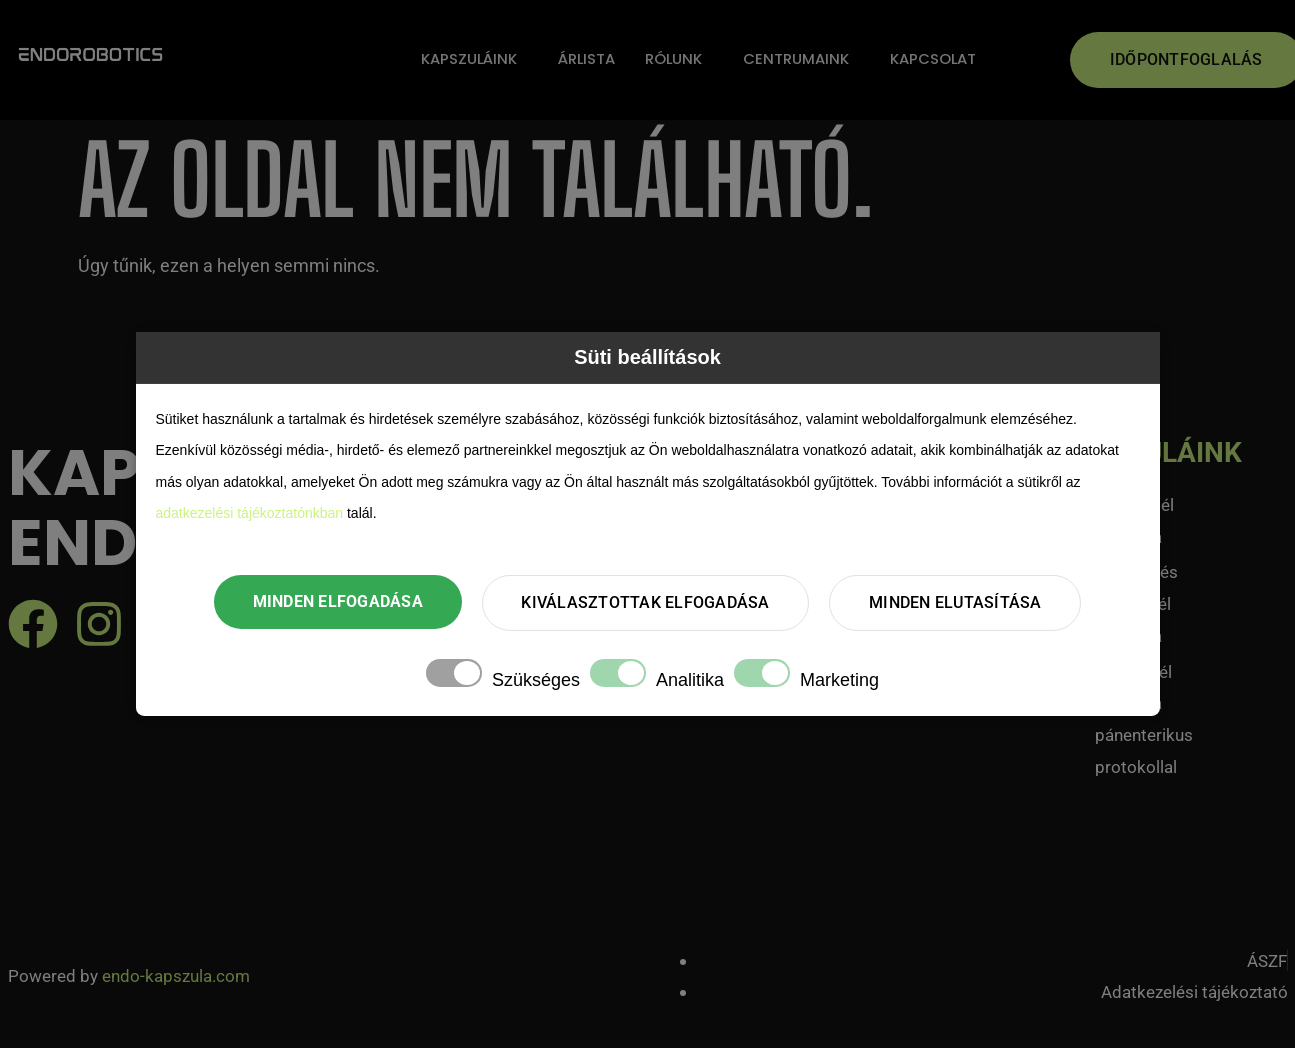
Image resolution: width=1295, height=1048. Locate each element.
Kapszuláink (467, 59)
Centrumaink (797, 59)
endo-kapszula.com (176, 976)
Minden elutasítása (958, 602)
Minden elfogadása (335, 601)
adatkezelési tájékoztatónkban (250, 512)
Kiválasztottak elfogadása (645, 602)
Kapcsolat (934, 59)
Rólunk (674, 59)
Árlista (586, 59)
